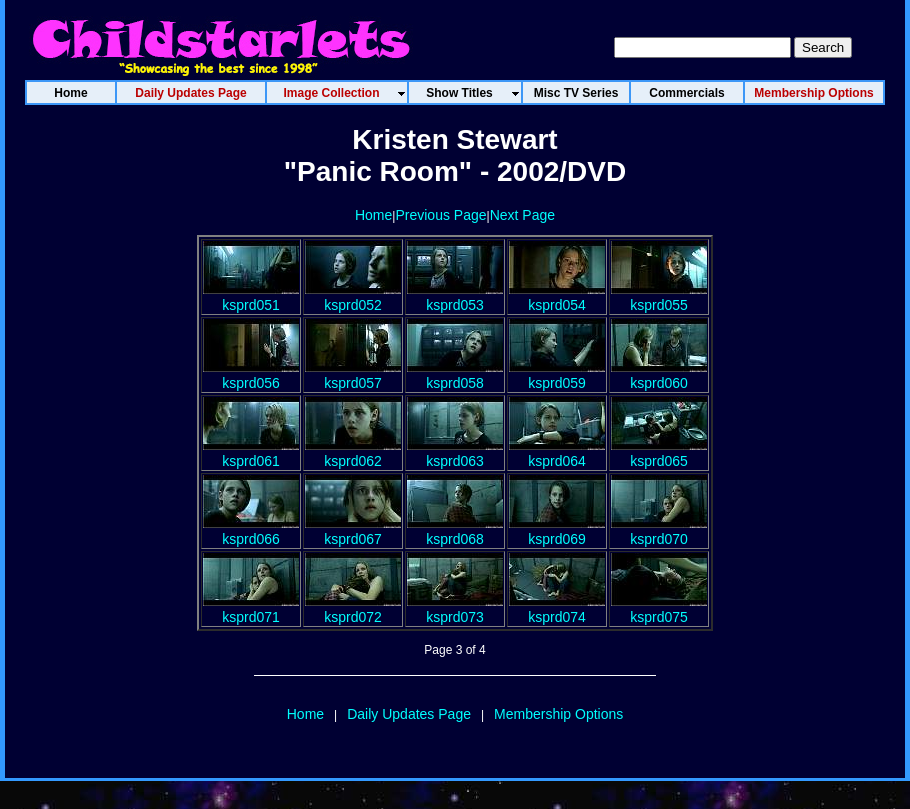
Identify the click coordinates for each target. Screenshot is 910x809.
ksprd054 (557, 297)
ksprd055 (659, 297)
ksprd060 (659, 375)
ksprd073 (455, 609)
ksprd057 (353, 375)
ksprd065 (659, 453)
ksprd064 (557, 453)
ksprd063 (455, 453)
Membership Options (558, 714)
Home (373, 215)
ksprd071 (251, 609)
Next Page (522, 215)
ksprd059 (557, 375)
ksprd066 (251, 531)
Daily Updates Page (409, 714)
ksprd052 (353, 297)
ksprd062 (353, 453)
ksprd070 (659, 531)
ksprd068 (455, 531)
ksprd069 (557, 531)
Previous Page (440, 215)
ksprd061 (251, 453)
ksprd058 (455, 375)
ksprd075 (659, 609)
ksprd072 (353, 609)
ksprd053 (455, 297)
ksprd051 (251, 297)
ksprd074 (557, 609)
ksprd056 (251, 375)
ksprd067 (353, 531)
